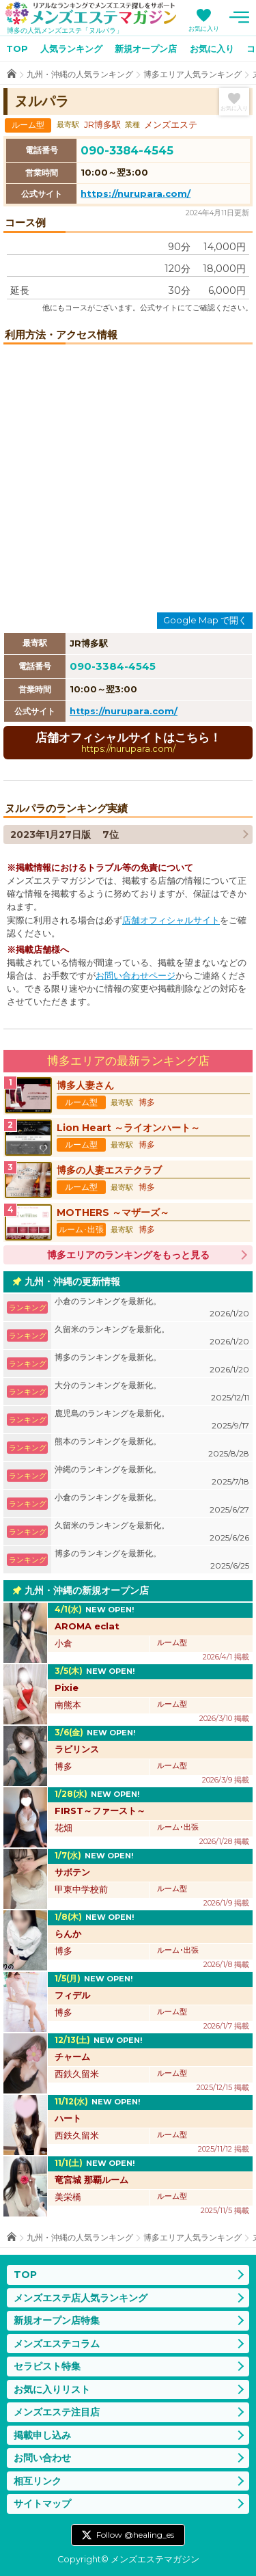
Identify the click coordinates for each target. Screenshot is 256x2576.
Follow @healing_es (135, 2535)
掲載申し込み (42, 2435)
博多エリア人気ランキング (192, 74)
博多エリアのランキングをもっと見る (128, 1255)
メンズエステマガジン (90, 13)
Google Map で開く (205, 619)
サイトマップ (42, 2503)
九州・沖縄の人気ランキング (80, 74)
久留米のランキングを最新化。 (152, 1336)
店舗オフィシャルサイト (171, 920)
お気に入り (203, 28)
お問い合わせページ (135, 976)
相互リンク (37, 2481)
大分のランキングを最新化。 (152, 1392)
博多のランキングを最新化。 (152, 1364)
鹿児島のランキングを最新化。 (152, 1420)
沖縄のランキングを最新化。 (152, 1476)
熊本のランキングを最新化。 (152, 1448)
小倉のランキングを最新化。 (152, 1308)
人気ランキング (71, 48)
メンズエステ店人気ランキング (80, 2298)
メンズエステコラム (57, 2343)
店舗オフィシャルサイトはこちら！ (128, 742)
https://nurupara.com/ (135, 193)
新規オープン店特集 (57, 2320)
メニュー (239, 17)
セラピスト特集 (47, 2366)
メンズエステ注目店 (57, 2412)
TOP (17, 48)
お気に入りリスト (52, 2389)
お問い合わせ (42, 2458)
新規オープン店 (146, 48)
